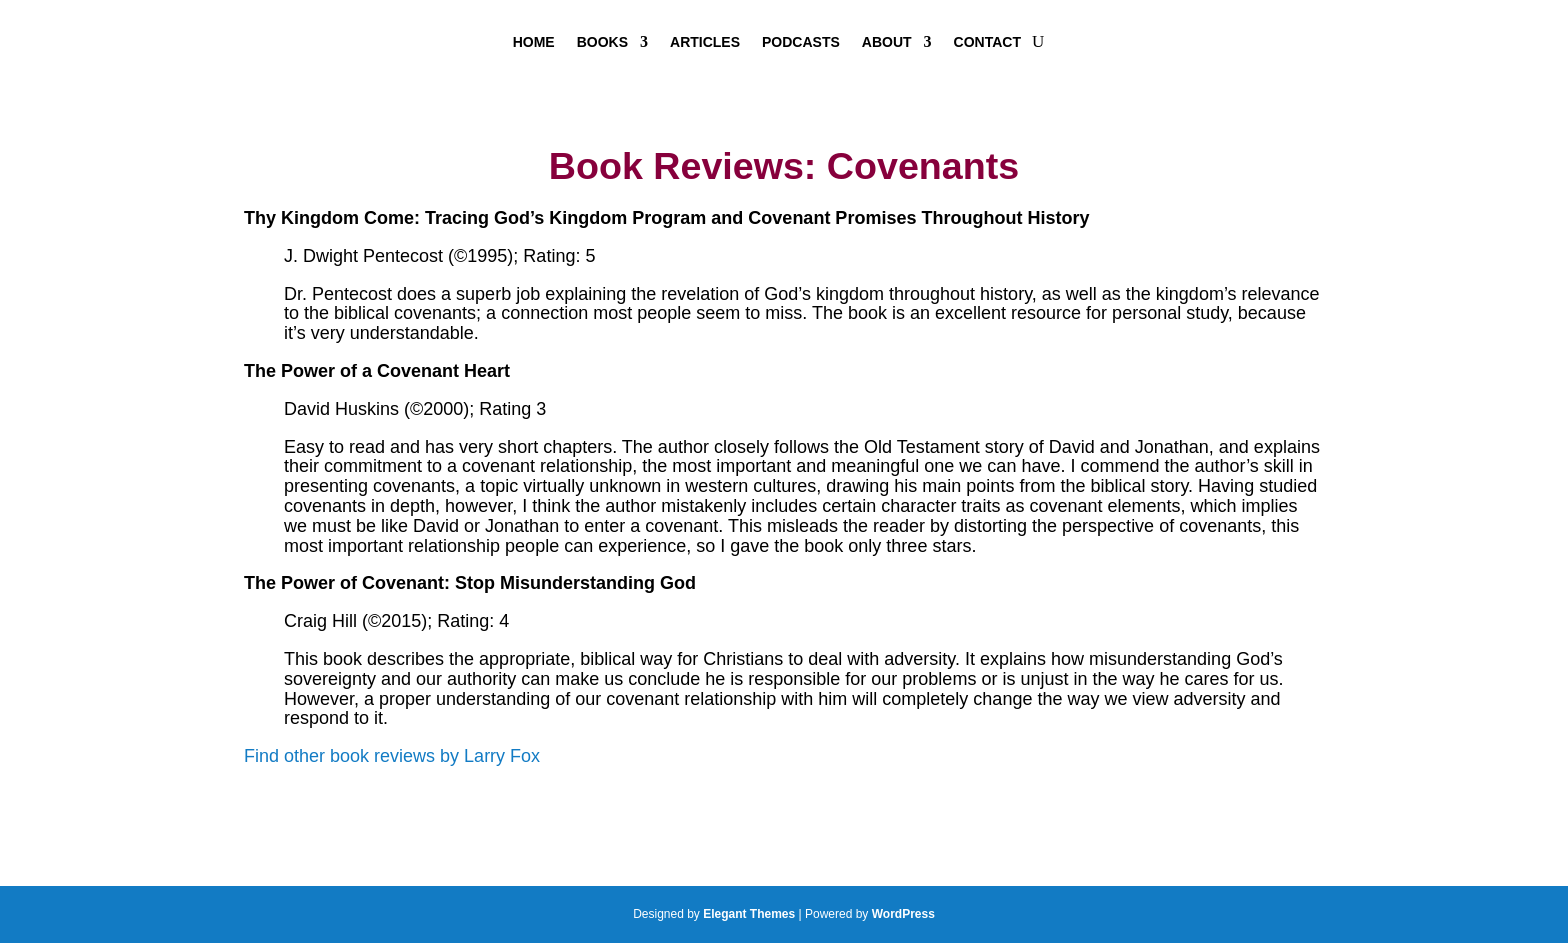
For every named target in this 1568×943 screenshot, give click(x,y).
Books (602, 42)
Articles (705, 42)
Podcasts (801, 42)
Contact (987, 42)
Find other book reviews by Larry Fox (392, 756)
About (887, 42)
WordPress (903, 914)
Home (534, 42)
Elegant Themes (749, 914)
